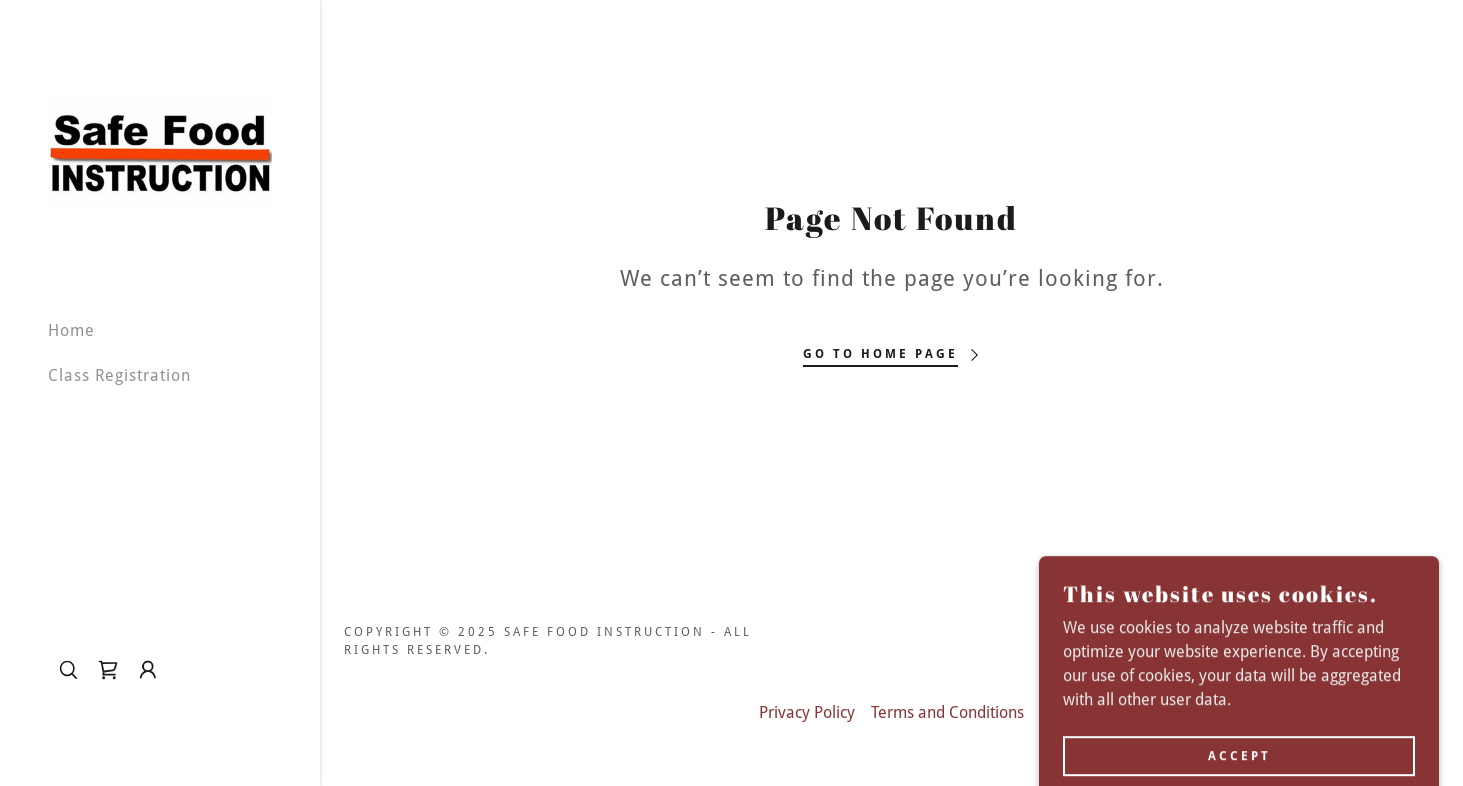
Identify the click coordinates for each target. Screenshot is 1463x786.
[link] (160, 150)
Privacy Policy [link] (807, 712)
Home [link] (71, 330)
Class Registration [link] (119, 375)
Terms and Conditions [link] (947, 712)
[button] (148, 670)
